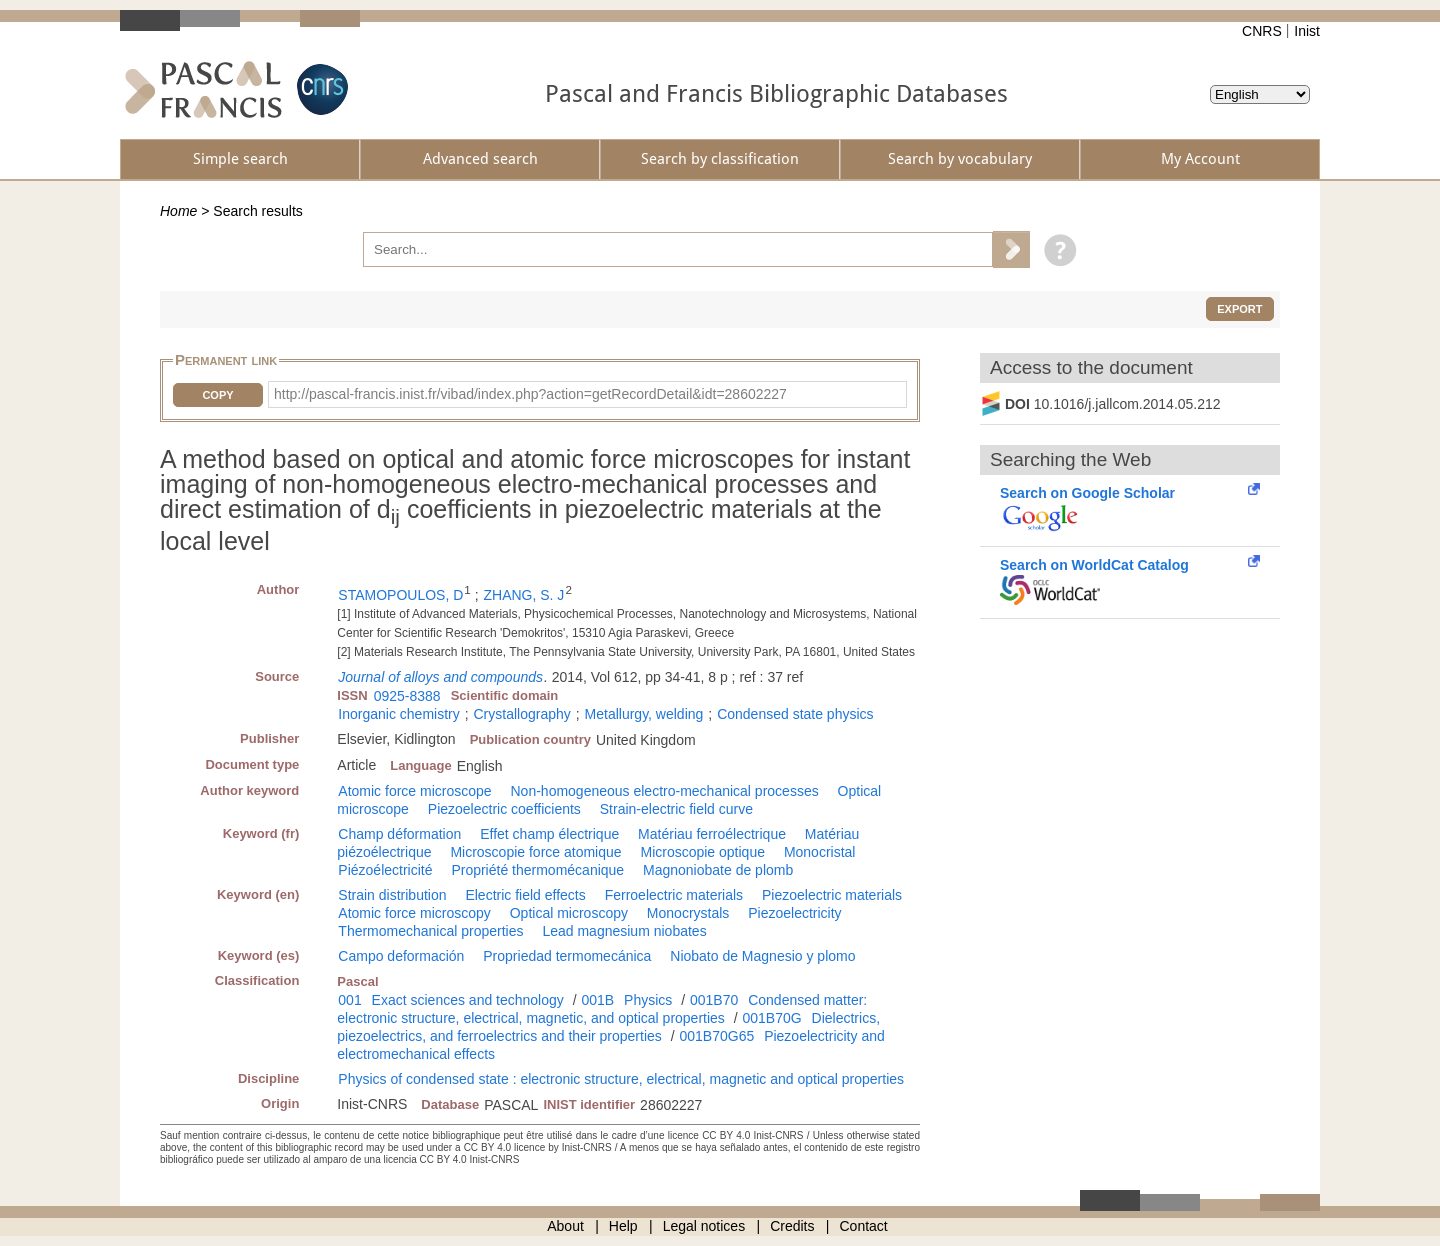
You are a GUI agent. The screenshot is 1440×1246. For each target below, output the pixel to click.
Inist (1307, 31)
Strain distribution (392, 895)
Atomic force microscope (414, 791)
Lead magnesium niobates (624, 931)
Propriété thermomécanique (537, 870)
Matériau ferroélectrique (712, 834)
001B (597, 1000)
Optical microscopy (569, 913)
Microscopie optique (702, 852)
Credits (792, 1226)
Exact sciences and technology (468, 1000)
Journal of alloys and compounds (440, 677)
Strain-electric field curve (676, 809)
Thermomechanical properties (430, 931)
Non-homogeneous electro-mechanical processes (665, 791)
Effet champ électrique (549, 834)
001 (349, 1000)
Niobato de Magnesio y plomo (762, 956)
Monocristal (820, 852)
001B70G (772, 1018)
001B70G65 (717, 1036)
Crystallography (522, 714)
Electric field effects (525, 895)
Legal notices (704, 1226)
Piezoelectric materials (832, 895)
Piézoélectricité (385, 870)
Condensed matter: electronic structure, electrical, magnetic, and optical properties (602, 1009)
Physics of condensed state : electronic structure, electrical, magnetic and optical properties (621, 1079)
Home (178, 211)
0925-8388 (407, 696)
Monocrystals (688, 913)
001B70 (714, 1000)
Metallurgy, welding (644, 714)
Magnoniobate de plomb (718, 870)
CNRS (1262, 31)
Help (623, 1226)
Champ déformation (399, 834)
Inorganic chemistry (398, 714)
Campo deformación (401, 956)
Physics (648, 1000)
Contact (864, 1226)
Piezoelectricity (794, 913)
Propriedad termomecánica (567, 956)
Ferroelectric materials (674, 895)
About (565, 1226)
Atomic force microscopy (414, 913)
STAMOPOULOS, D (400, 595)
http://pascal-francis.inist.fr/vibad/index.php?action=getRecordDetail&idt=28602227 (530, 394)
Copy (217, 395)
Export (1239, 309)
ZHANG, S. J (523, 595)
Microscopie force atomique (535, 852)
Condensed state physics (795, 714)
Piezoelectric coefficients (504, 809)
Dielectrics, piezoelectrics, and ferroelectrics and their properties (608, 1027)
